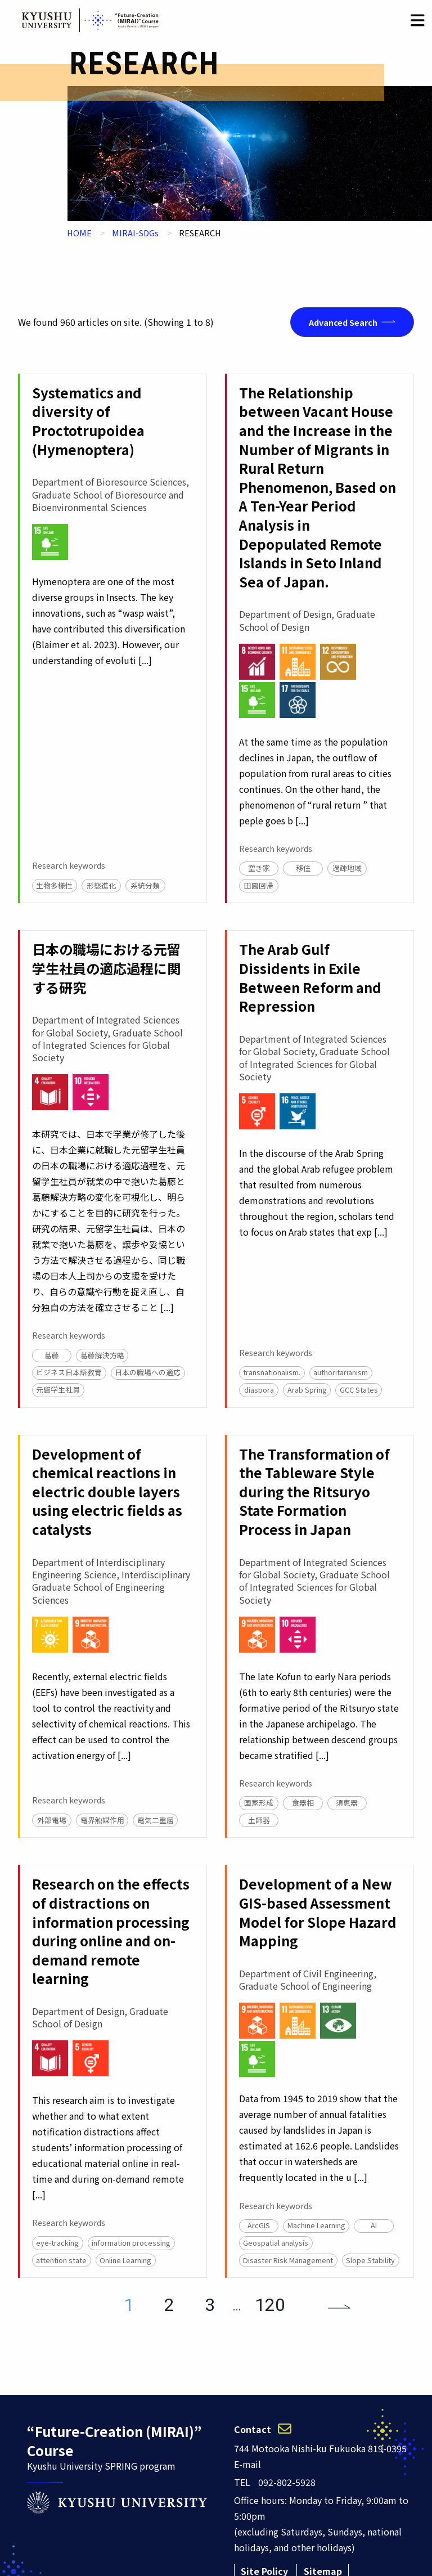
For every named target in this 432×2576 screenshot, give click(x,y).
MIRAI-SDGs (135, 233)
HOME (79, 233)
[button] (418, 20)
